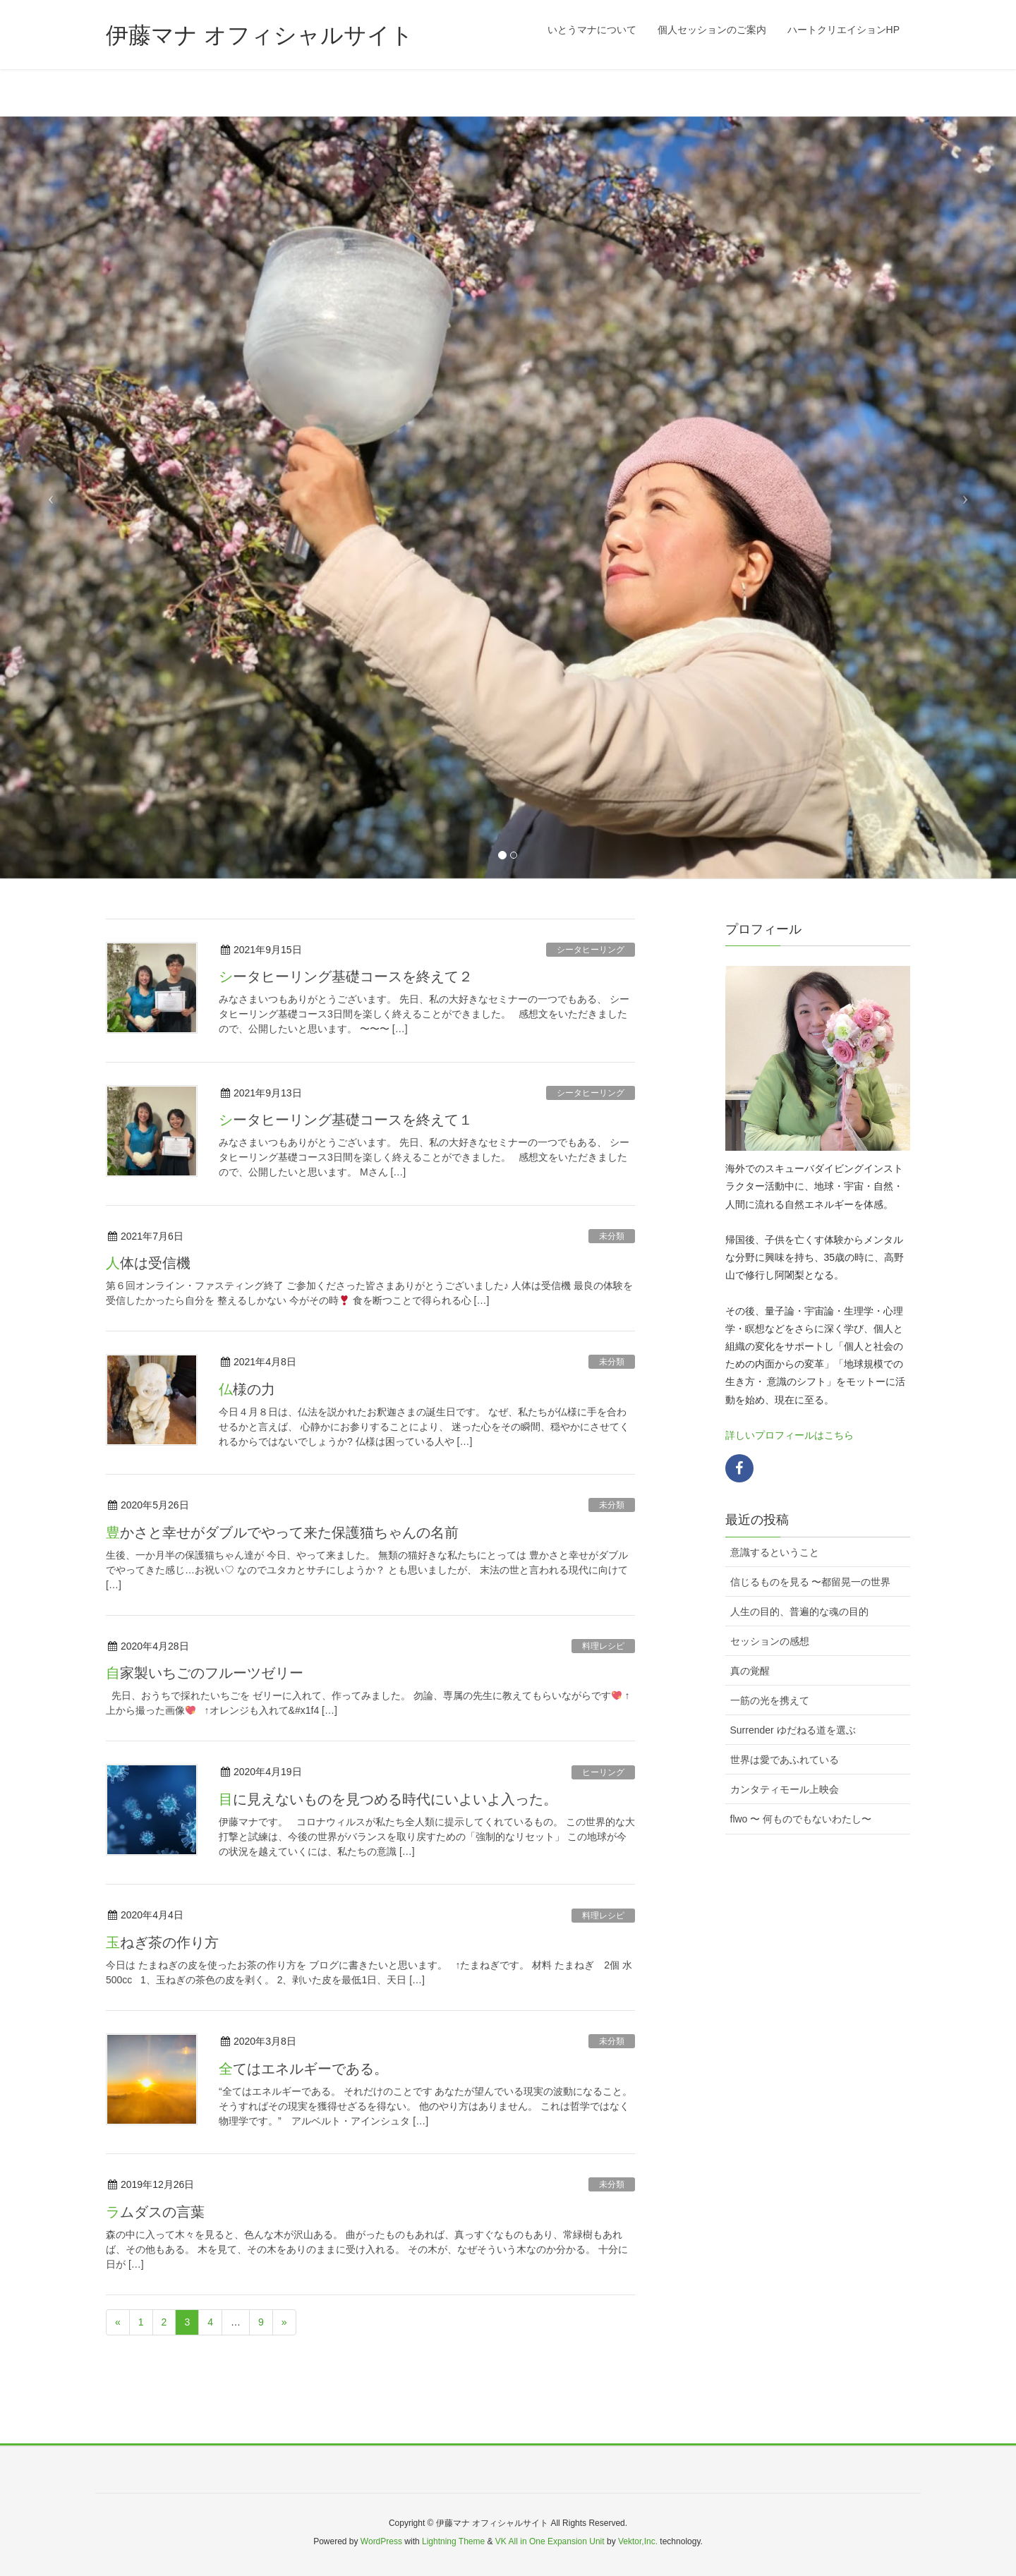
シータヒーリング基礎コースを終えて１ (346, 1119)
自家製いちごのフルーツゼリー (204, 1673)
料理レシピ (603, 1646)
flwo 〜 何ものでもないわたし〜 (801, 1819)
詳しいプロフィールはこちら (789, 1435)
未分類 (611, 1236)
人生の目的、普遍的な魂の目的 (799, 1611)
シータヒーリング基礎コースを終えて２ (346, 976)
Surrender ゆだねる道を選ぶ (793, 1730)
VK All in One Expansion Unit (550, 2541)
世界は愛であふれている (784, 1759)
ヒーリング (603, 1772)
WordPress (381, 2541)
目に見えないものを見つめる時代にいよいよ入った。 (388, 1799)
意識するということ (774, 1552)
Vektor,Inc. (638, 2541)
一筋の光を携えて (769, 1700)
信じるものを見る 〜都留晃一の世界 (810, 1582)
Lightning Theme (453, 2541)
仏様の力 (247, 1389)
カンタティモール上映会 (784, 1789)
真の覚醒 (750, 1670)
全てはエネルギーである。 (303, 2068)
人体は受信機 (148, 1263)
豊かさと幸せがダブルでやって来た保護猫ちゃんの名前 (282, 1532)
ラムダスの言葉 (155, 2212)
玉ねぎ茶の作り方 (162, 1942)
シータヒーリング (590, 950)
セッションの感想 (769, 1641)
